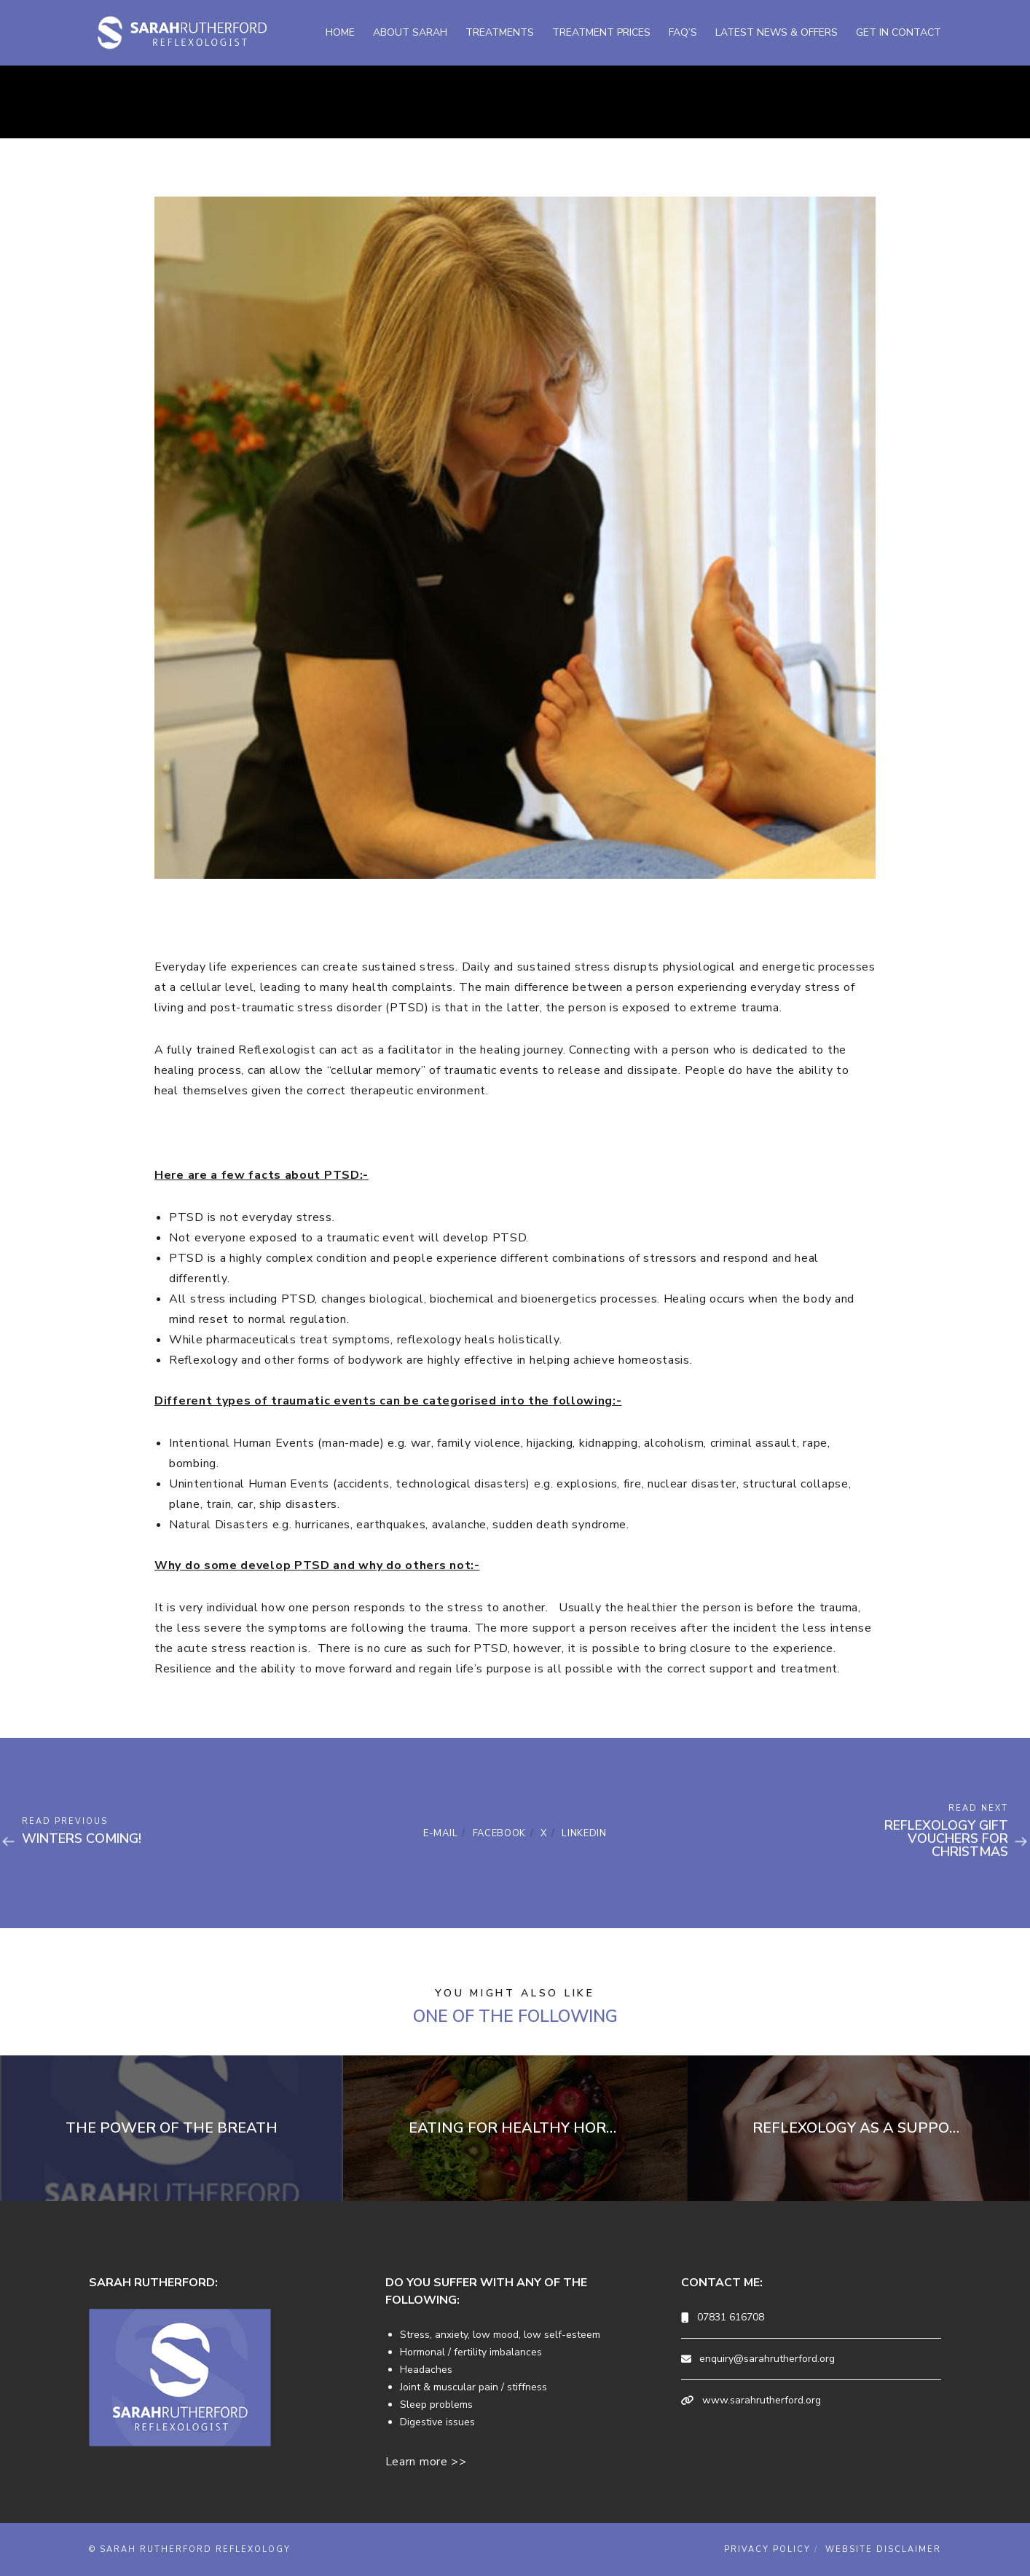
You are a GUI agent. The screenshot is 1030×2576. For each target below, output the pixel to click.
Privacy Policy (767, 2549)
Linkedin (584, 1833)
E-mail (440, 1833)
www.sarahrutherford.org (761, 2400)
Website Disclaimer (883, 2549)
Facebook (500, 1833)
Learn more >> (426, 2462)
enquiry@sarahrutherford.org (767, 2359)
